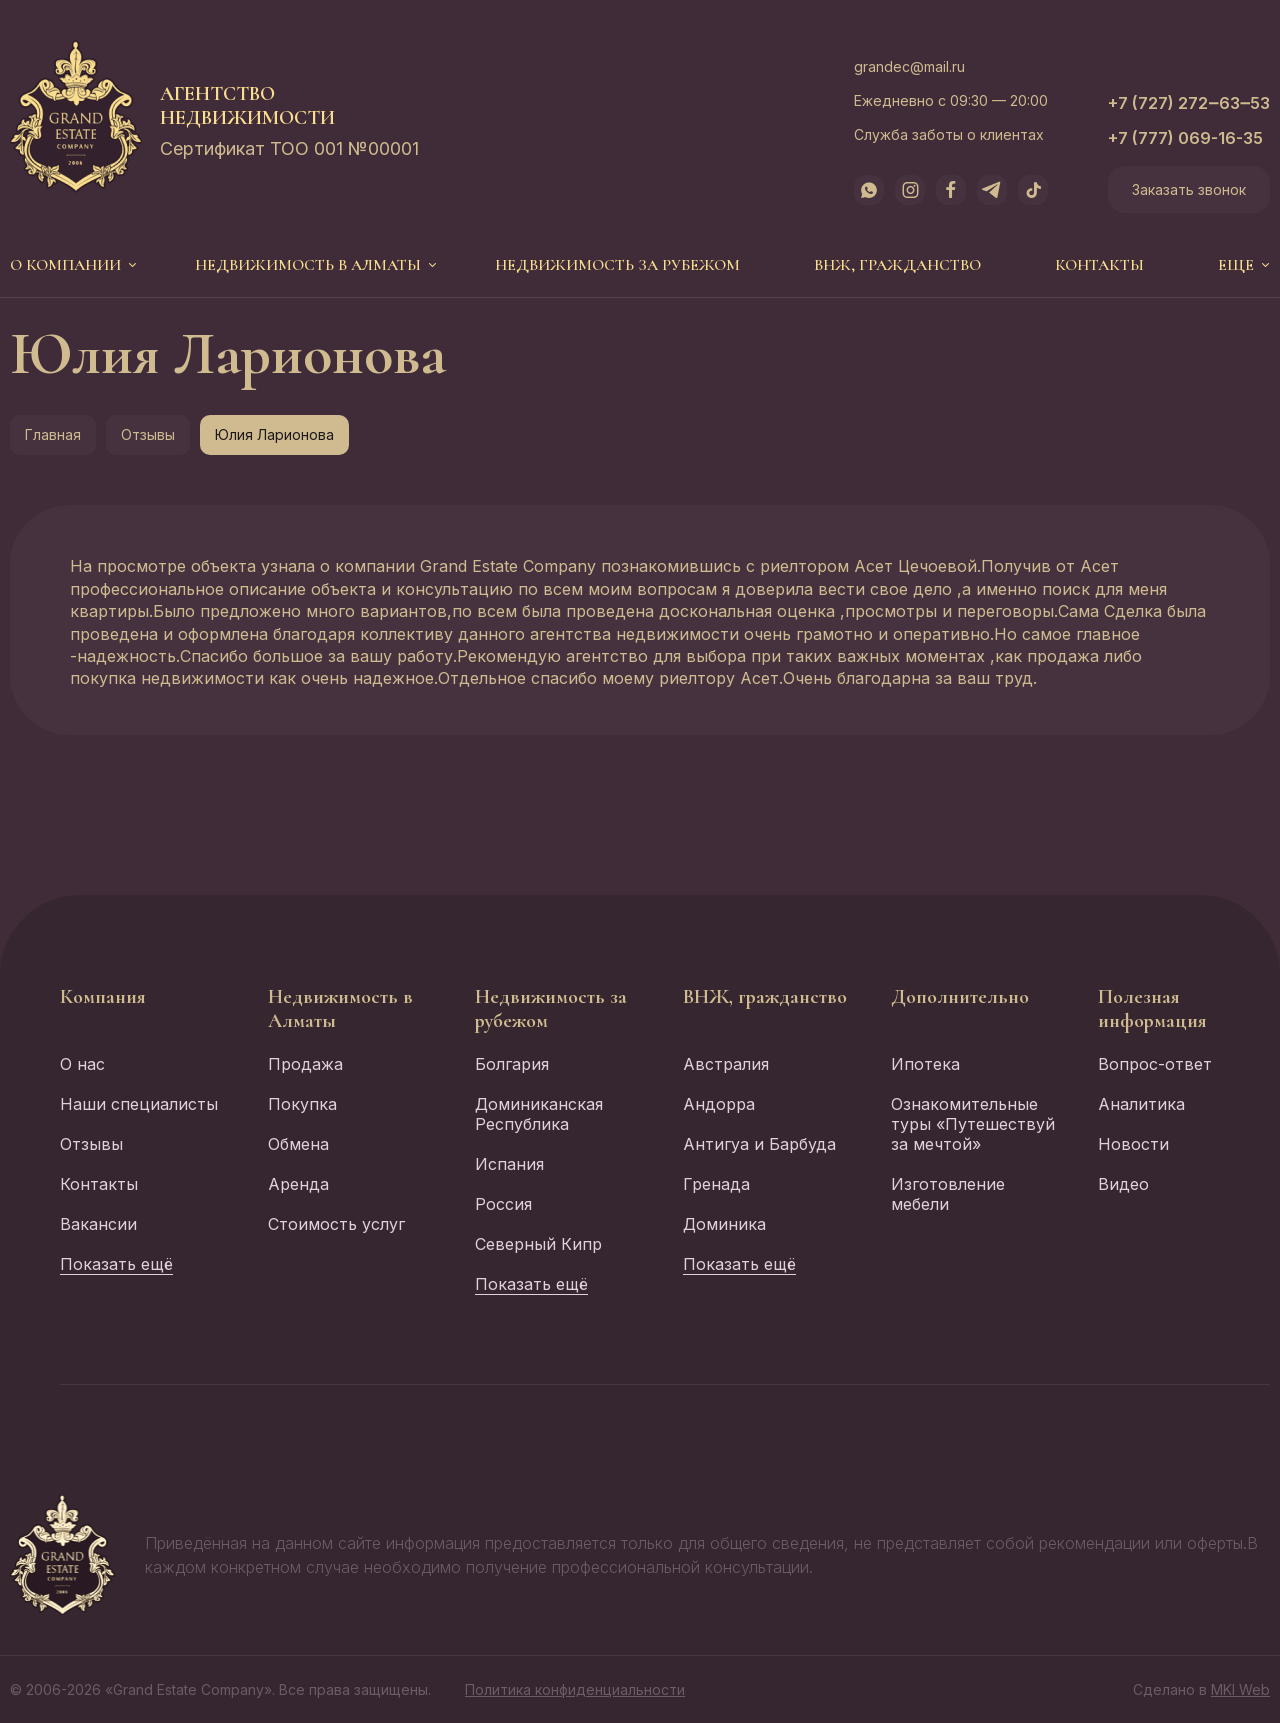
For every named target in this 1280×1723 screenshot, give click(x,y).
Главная (53, 434)
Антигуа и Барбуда (759, 1144)
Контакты (1099, 265)
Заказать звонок (1189, 189)
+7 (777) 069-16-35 (1185, 138)
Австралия (726, 1064)
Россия (503, 1204)
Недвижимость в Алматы (308, 265)
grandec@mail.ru (909, 66)
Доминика (724, 1224)
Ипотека (925, 1064)
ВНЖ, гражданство (897, 265)
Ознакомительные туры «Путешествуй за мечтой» (973, 1124)
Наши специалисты (139, 1104)
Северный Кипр (538, 1244)
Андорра (719, 1104)
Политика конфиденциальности (575, 1689)
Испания (509, 1164)
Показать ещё (116, 1264)
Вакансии (98, 1224)
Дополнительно (960, 997)
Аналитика (1141, 1104)
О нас (82, 1064)
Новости (1133, 1144)
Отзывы (148, 434)
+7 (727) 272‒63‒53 (1189, 103)
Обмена (298, 1144)
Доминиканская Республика (539, 1114)
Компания (103, 997)
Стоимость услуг (336, 1224)
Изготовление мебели (948, 1194)
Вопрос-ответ (1155, 1064)
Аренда (298, 1184)
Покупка (302, 1104)
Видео (1123, 1184)
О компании (65, 265)
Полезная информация (1152, 1009)
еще (1236, 265)
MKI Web (1240, 1689)
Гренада (716, 1184)
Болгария (512, 1064)
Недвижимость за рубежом (617, 265)
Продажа (305, 1064)
